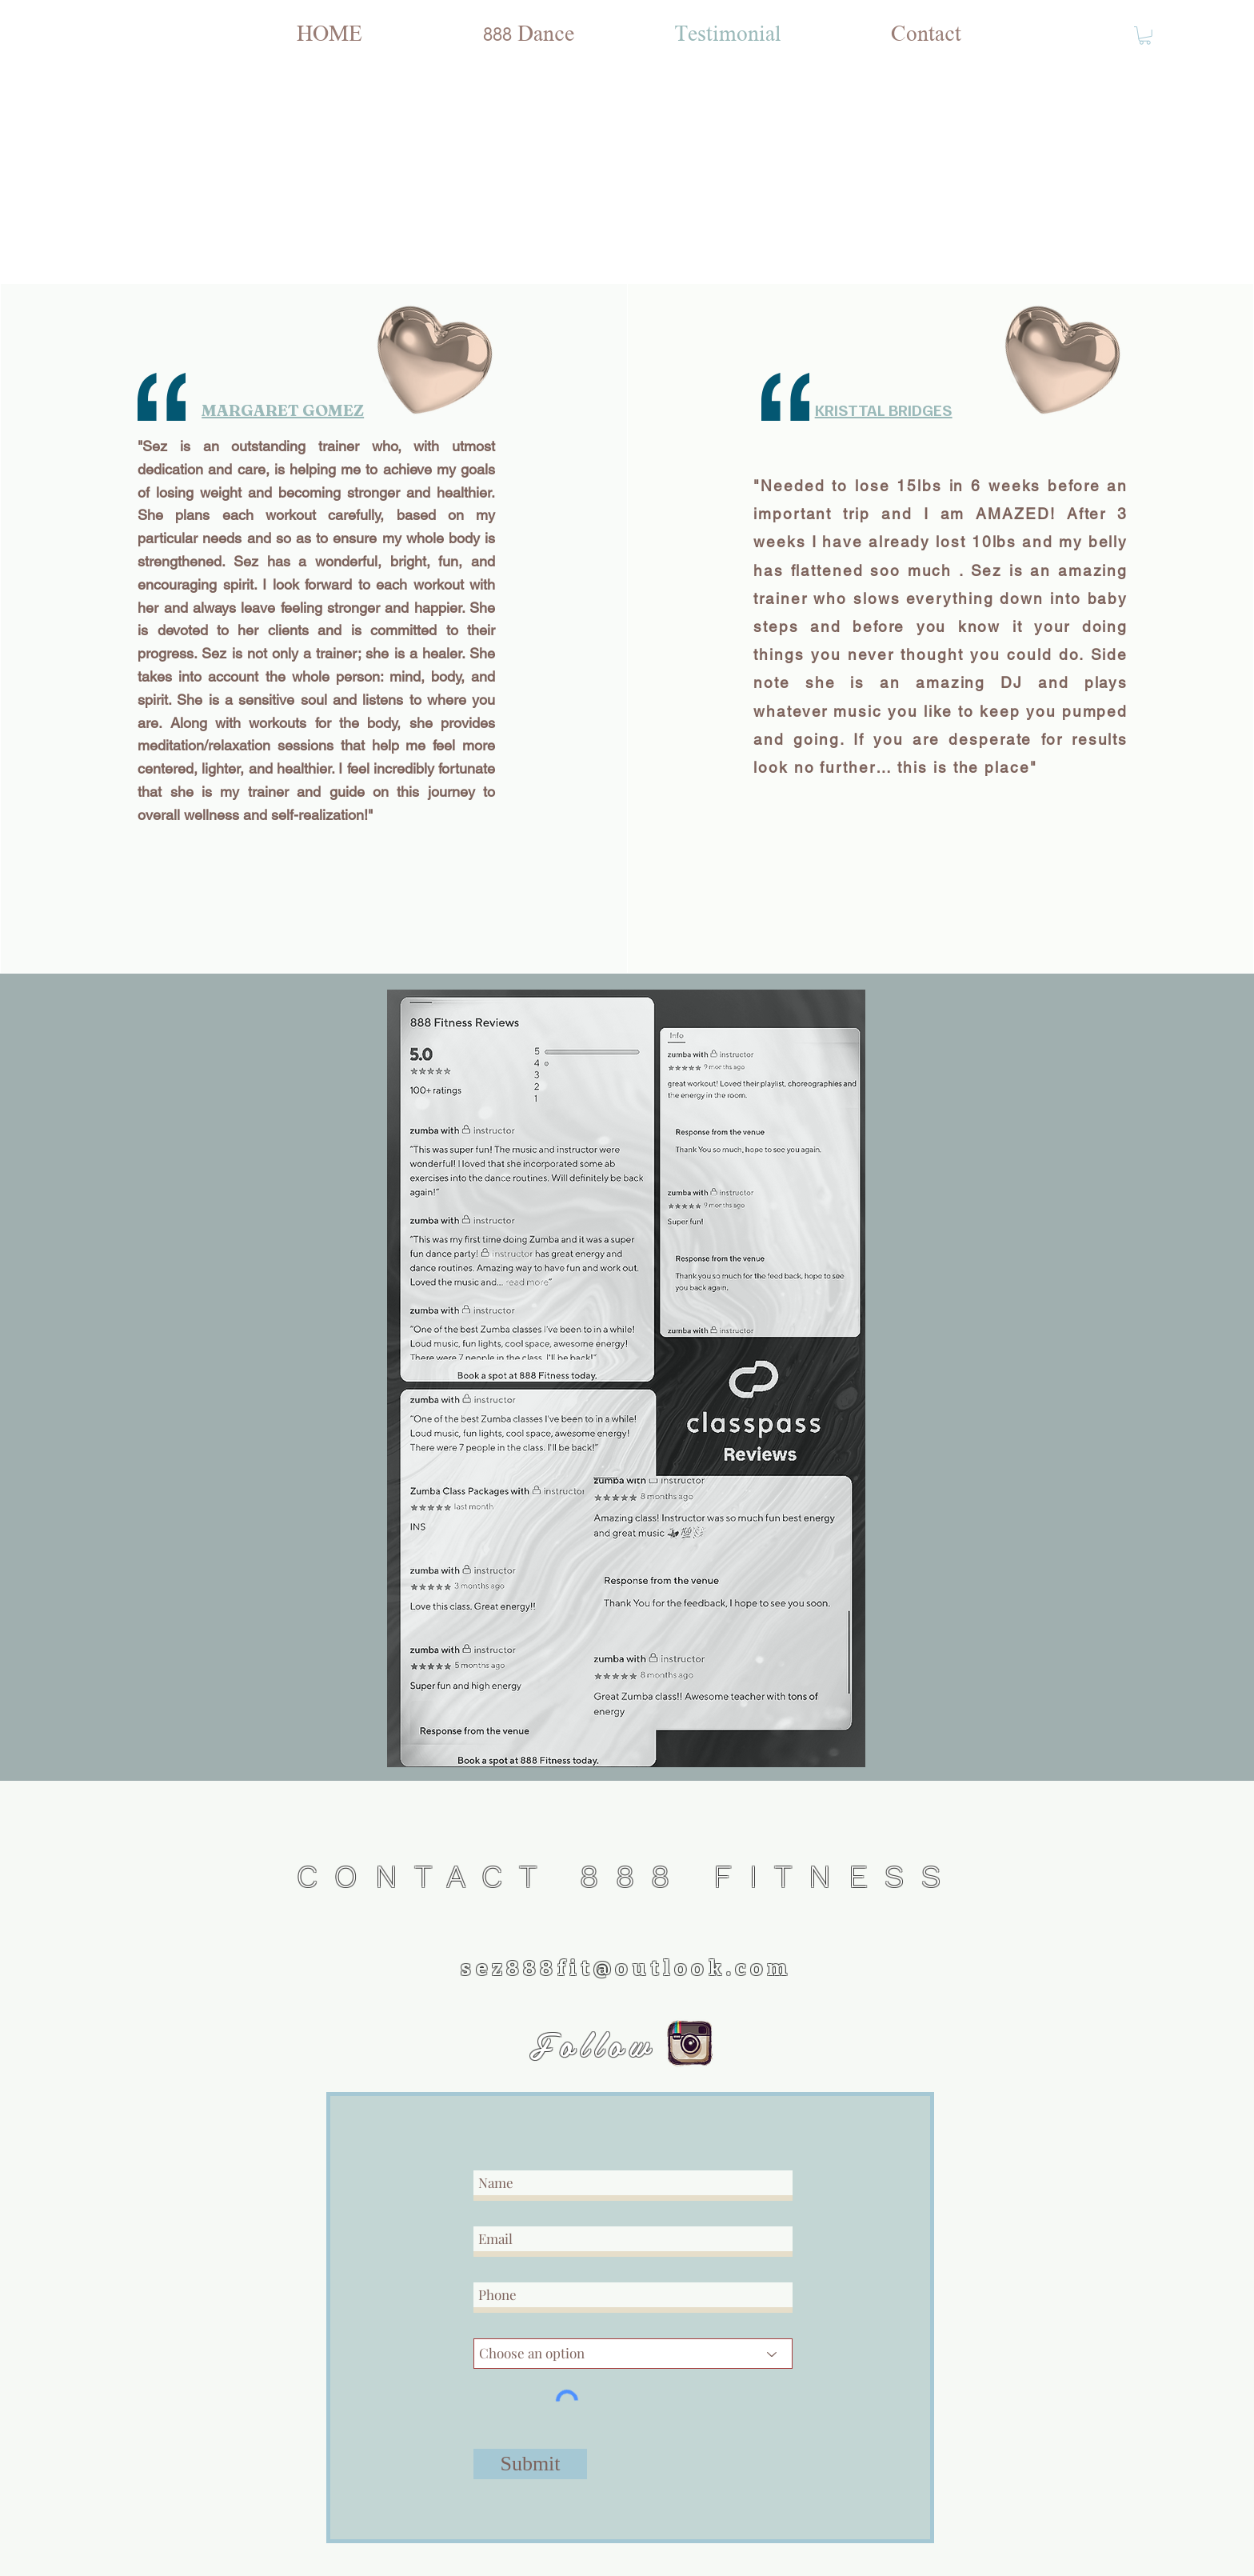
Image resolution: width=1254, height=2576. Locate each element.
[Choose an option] (633, 2353)
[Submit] (530, 2464)
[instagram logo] (689, 2043)
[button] (1145, 35)
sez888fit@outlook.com (626, 1968)
